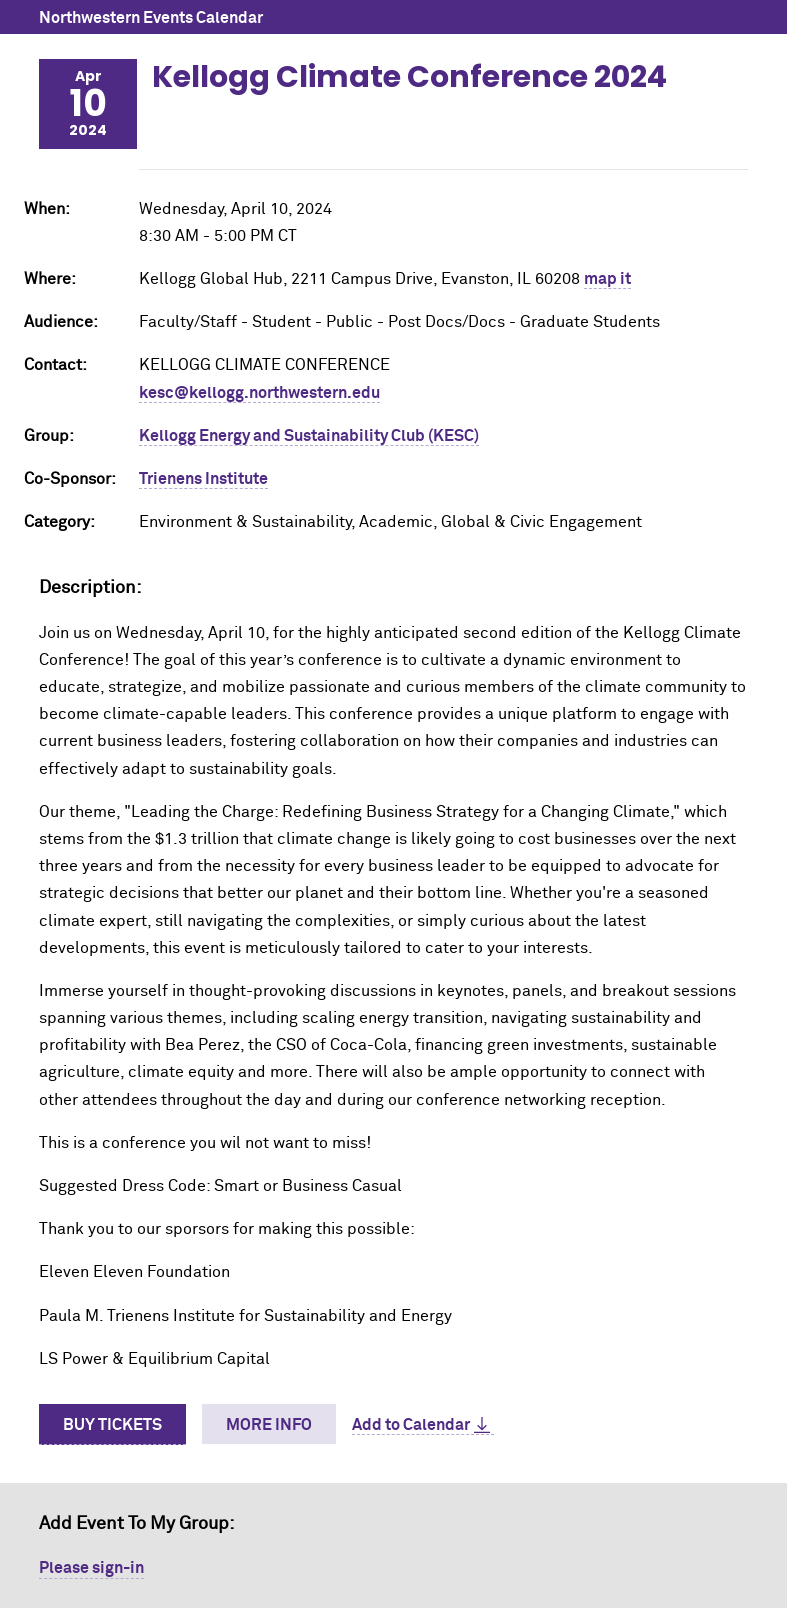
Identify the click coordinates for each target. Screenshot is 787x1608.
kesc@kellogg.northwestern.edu (259, 393)
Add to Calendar (411, 1425)
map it (607, 279)
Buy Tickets (112, 1425)
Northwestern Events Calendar (151, 18)
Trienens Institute (203, 479)
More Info (269, 1425)
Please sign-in (91, 1568)
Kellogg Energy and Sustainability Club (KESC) (309, 436)
